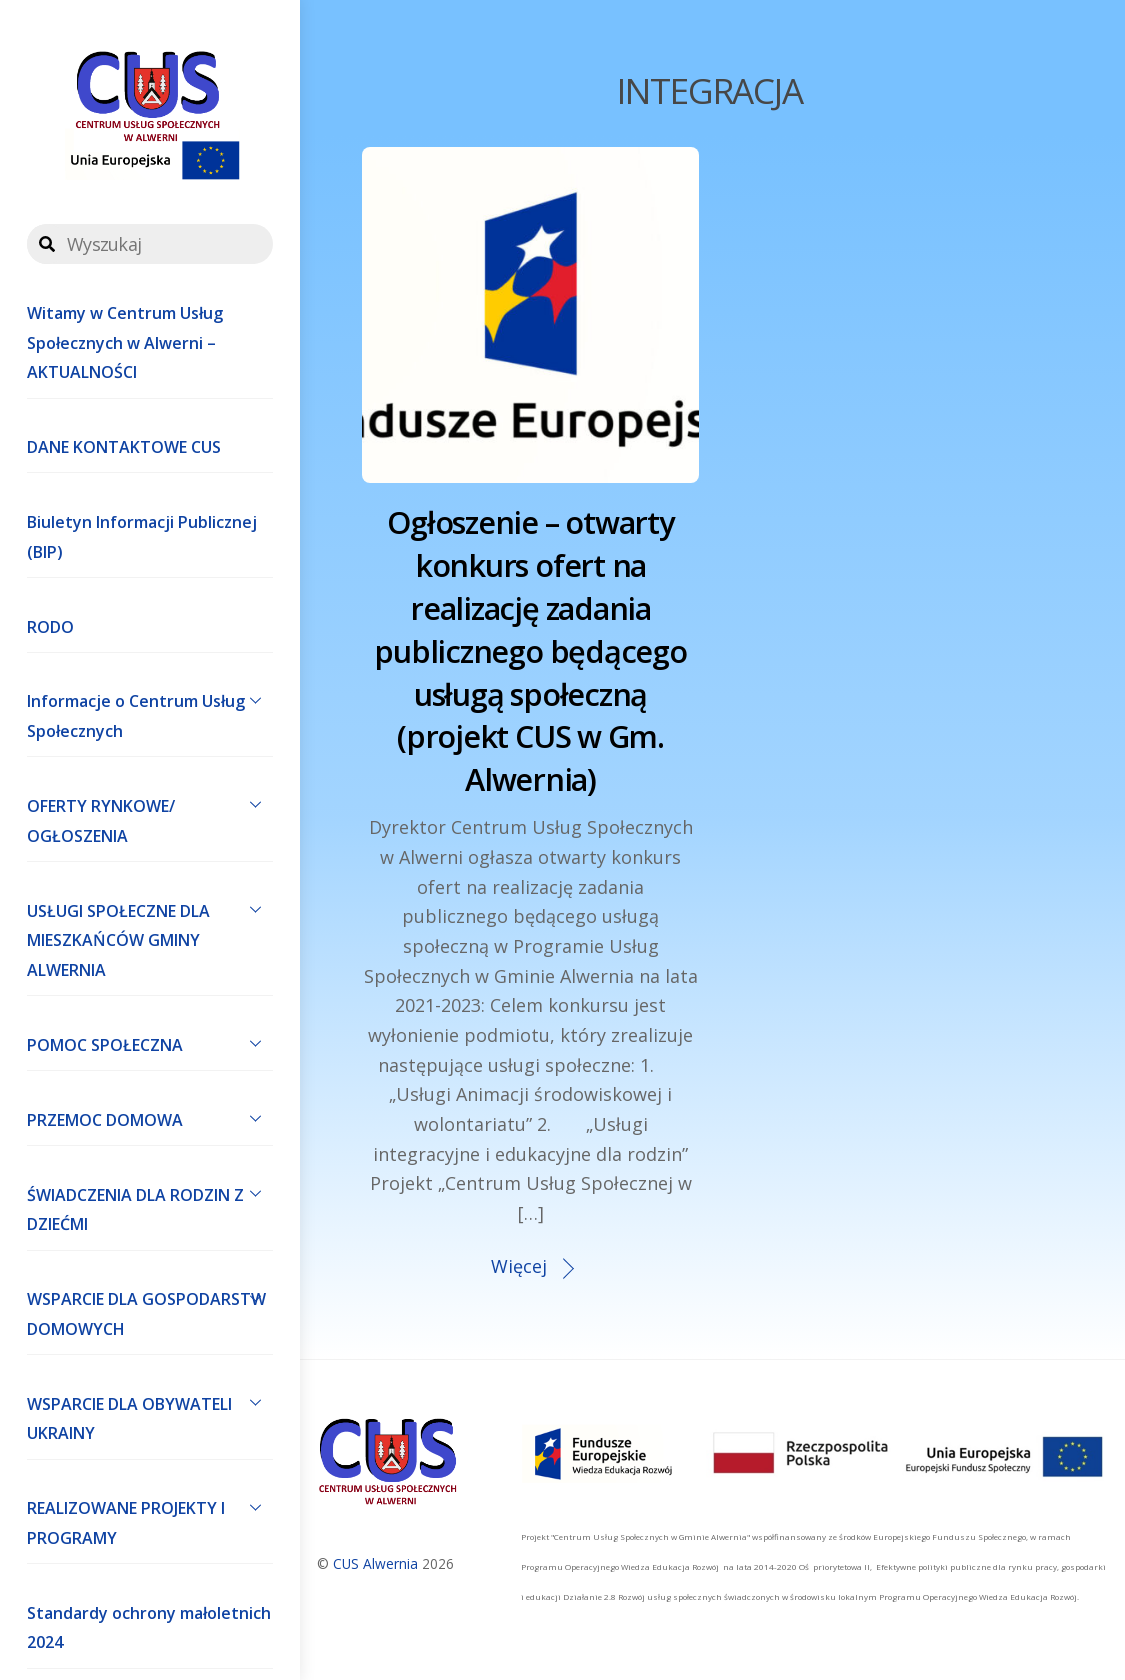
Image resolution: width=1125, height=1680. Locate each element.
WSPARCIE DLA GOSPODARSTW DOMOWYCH (150, 1310)
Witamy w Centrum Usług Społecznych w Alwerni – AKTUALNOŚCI (125, 342)
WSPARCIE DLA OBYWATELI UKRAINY (150, 1414)
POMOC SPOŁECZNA (150, 1043)
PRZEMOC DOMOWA (150, 1118)
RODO (50, 627)
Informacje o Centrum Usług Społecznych (150, 712)
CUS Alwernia (375, 1563)
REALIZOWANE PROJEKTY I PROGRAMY (150, 1519)
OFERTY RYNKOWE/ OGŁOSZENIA (150, 816)
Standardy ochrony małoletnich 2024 (149, 1628)
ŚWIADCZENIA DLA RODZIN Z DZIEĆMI (150, 1205)
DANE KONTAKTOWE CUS (124, 447)
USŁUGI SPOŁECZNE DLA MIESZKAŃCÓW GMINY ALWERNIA (150, 936)
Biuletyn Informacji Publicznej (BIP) (142, 537)
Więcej (519, 1266)
